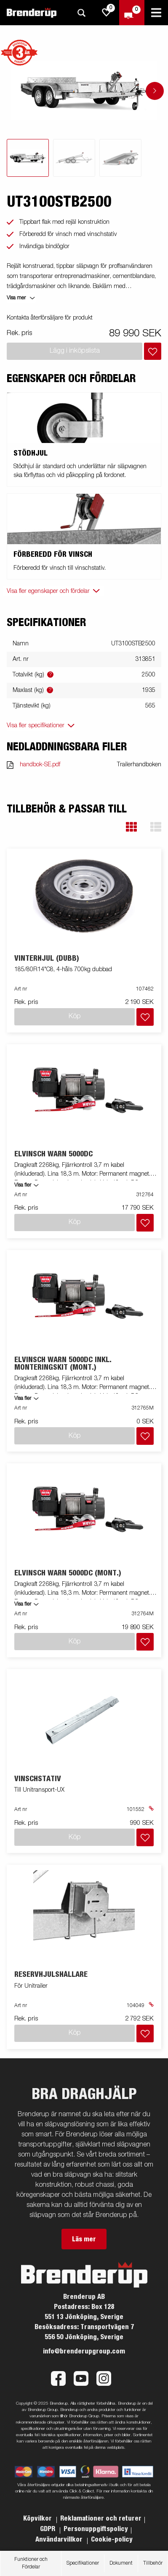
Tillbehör (153, 2563)
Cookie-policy (112, 2539)
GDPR (48, 2529)
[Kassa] (131, 12)
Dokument (121, 2563)
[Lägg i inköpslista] (152, 351)
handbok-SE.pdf (40, 765)
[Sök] (81, 12)
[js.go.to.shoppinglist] (106, 12)
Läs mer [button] (84, 2239)
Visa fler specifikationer (35, 726)
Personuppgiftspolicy (96, 2529)
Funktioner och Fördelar (31, 2563)
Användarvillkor (59, 2539)
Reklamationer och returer (100, 2518)
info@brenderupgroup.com (84, 2351)
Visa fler (22, 1185)
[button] (131, 827)
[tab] (28, 158)
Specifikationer (83, 2563)
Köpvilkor (38, 2518)
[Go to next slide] (155, 91)
